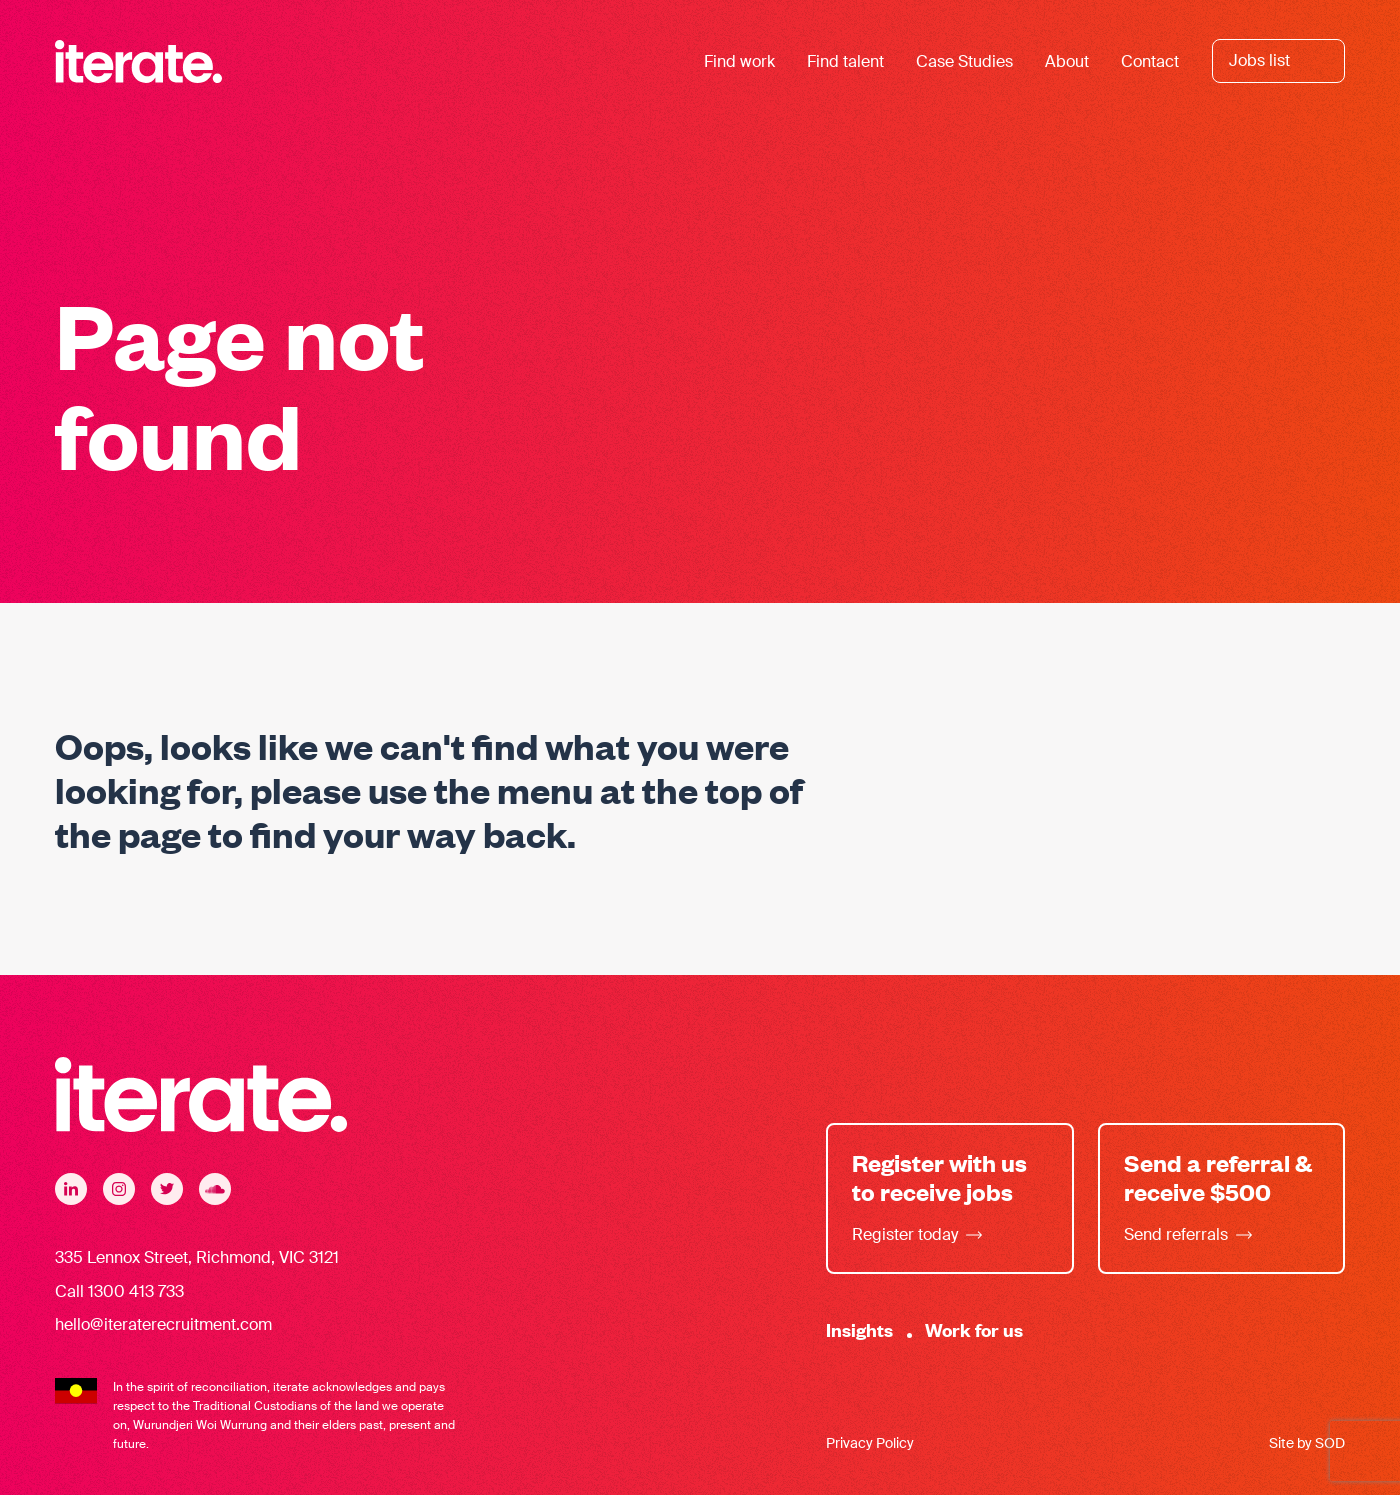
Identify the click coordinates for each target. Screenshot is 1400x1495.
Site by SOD (1307, 1443)
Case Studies (964, 61)
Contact (1150, 61)
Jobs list (1259, 60)
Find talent (845, 61)
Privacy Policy (870, 1443)
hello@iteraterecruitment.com (163, 1324)
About (1067, 61)
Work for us (974, 1329)
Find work (739, 61)
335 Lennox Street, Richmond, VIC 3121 (197, 1257)
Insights (859, 1329)
